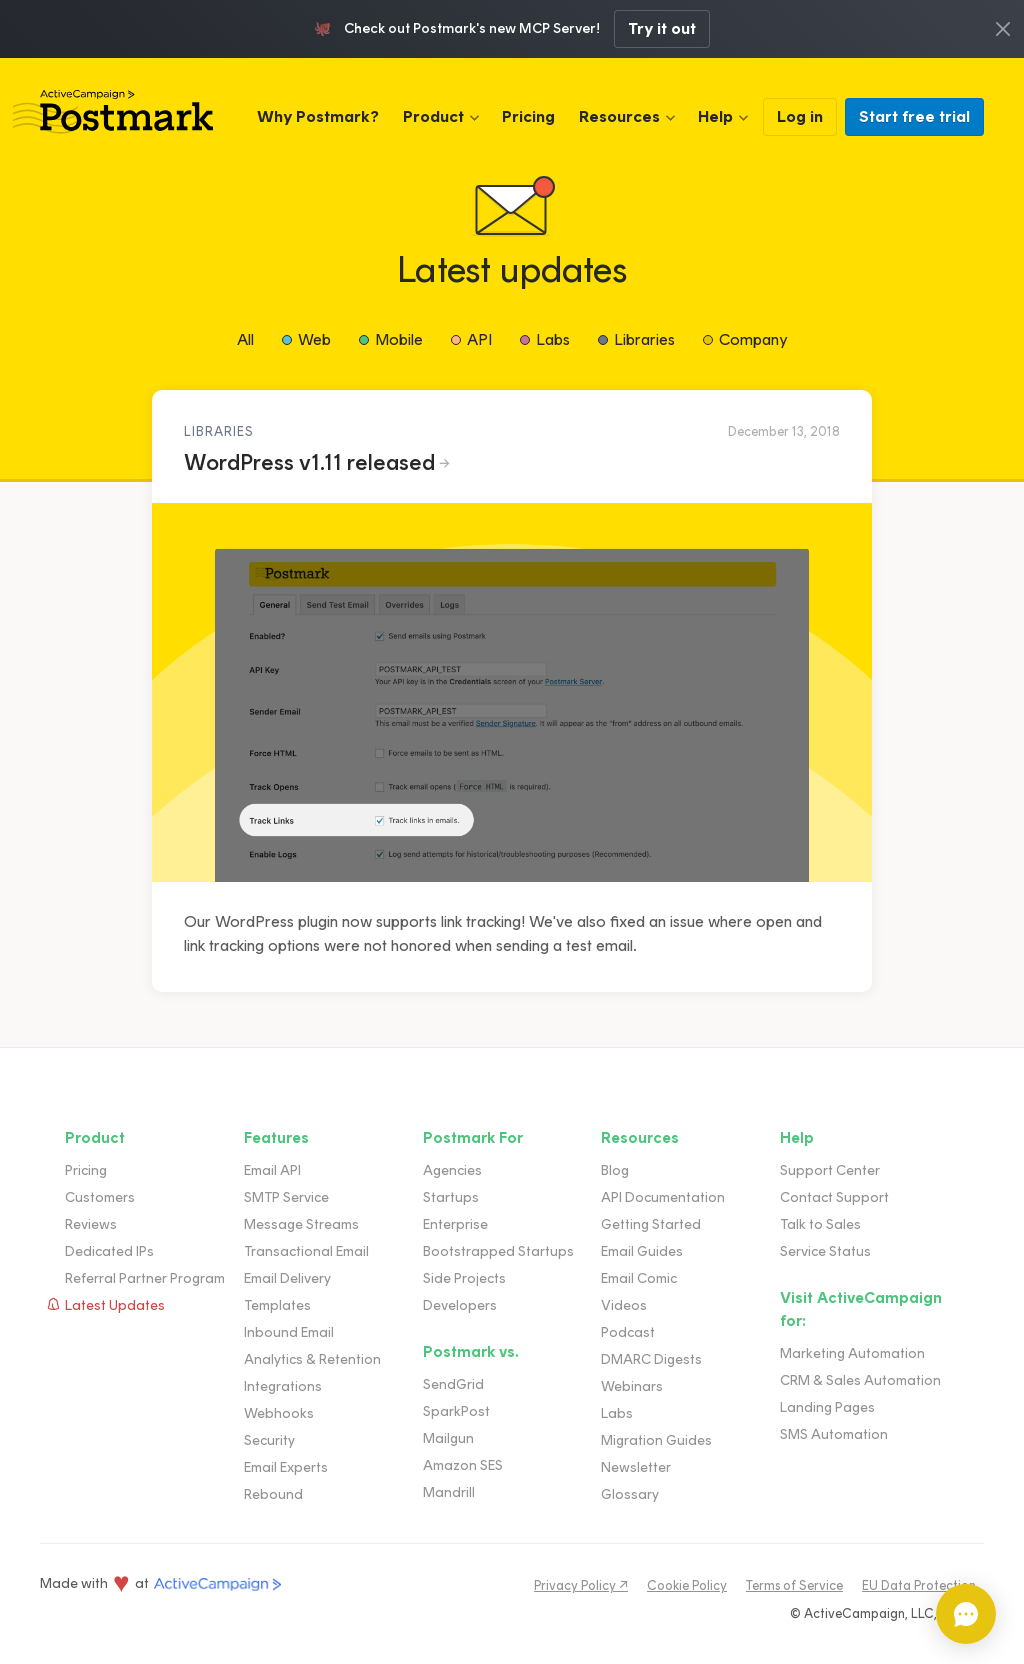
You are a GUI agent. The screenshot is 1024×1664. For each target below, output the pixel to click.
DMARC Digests (651, 1359)
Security (269, 1440)
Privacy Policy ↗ (581, 1585)
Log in (800, 116)
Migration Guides (656, 1440)
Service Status (825, 1251)
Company (753, 339)
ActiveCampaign (218, 1584)
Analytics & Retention (312, 1359)
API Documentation (663, 1197)
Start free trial (914, 116)
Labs (553, 339)
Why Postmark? (318, 116)
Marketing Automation (852, 1353)
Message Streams (301, 1224)
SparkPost (456, 1411)
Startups (451, 1197)
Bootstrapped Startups (498, 1251)
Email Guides (642, 1251)
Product (433, 116)
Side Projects (464, 1278)
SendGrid (453, 1384)
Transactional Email (306, 1251)
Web (314, 339)
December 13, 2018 (784, 431)
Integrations (283, 1386)
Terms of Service (794, 1585)
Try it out (662, 28)
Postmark (113, 112)
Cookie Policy (687, 1585)
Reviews (91, 1224)
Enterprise (455, 1224)
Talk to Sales (820, 1224)
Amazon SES (463, 1465)
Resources (619, 116)
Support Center (830, 1170)
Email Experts (286, 1467)
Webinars (632, 1386)
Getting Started (651, 1224)
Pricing (528, 116)
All (245, 339)
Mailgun (448, 1438)
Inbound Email (289, 1332)
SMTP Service (286, 1197)
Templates (277, 1305)
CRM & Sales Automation (860, 1380)
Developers (460, 1305)
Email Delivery (287, 1278)
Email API (272, 1170)
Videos (624, 1305)
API (479, 339)
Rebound (273, 1494)
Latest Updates (115, 1305)
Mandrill (449, 1492)
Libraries (644, 339)
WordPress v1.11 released (309, 462)
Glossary (630, 1494)
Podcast (628, 1332)
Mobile (399, 339)
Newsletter (636, 1467)
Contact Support (834, 1197)
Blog (615, 1170)
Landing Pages (827, 1407)
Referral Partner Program (145, 1278)
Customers (100, 1197)
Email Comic (639, 1278)
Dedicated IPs (109, 1251)
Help (715, 116)
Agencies (452, 1170)
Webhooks (279, 1413)
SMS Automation (834, 1434)
